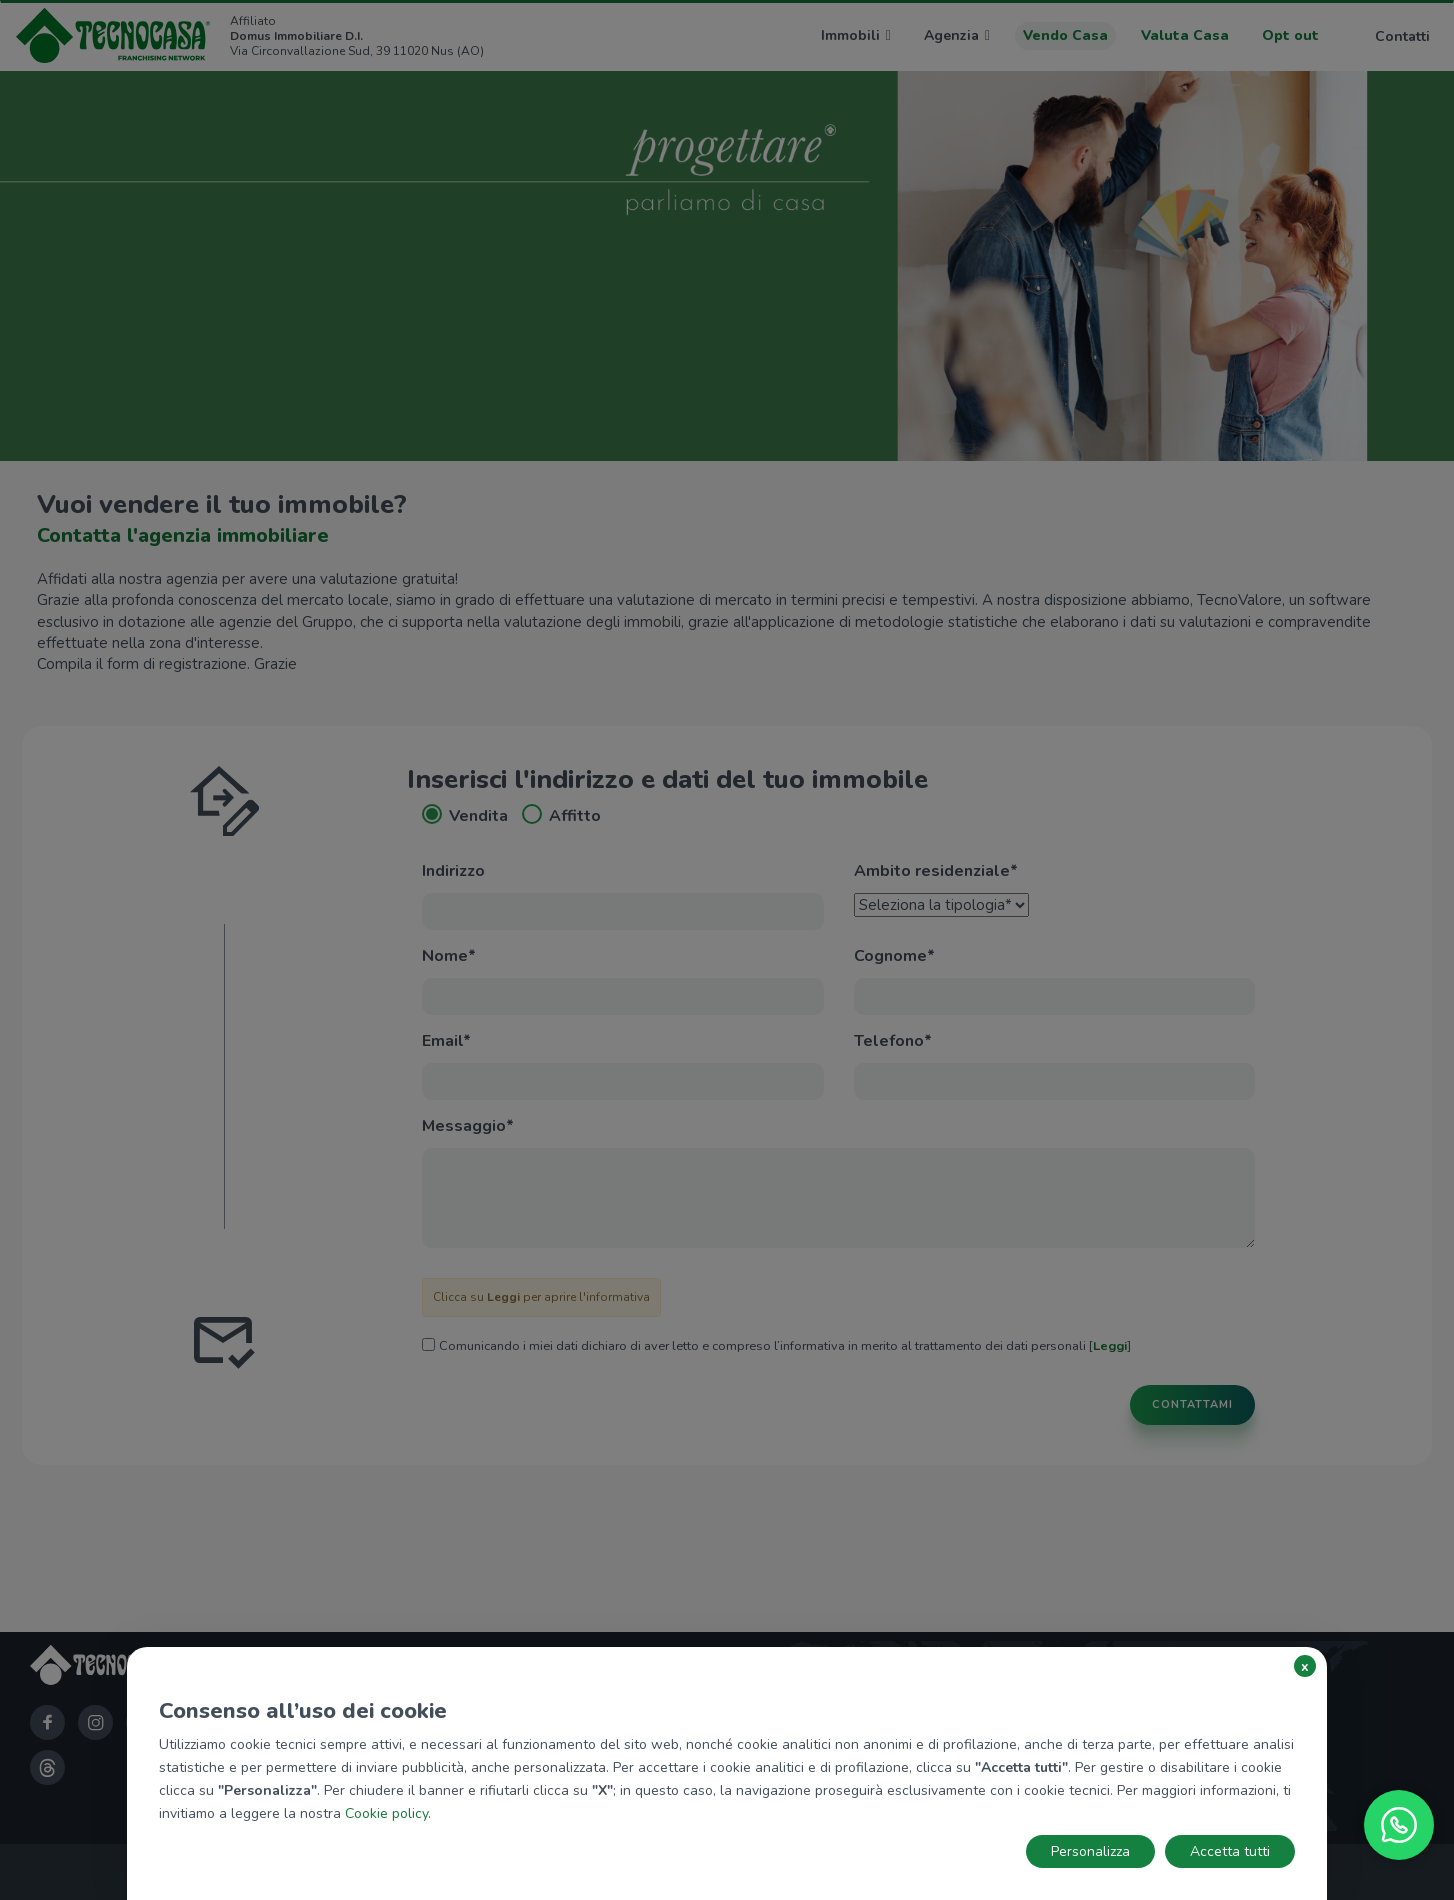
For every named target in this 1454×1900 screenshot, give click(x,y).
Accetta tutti (1230, 1851)
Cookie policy (386, 1813)
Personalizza (1090, 1851)
